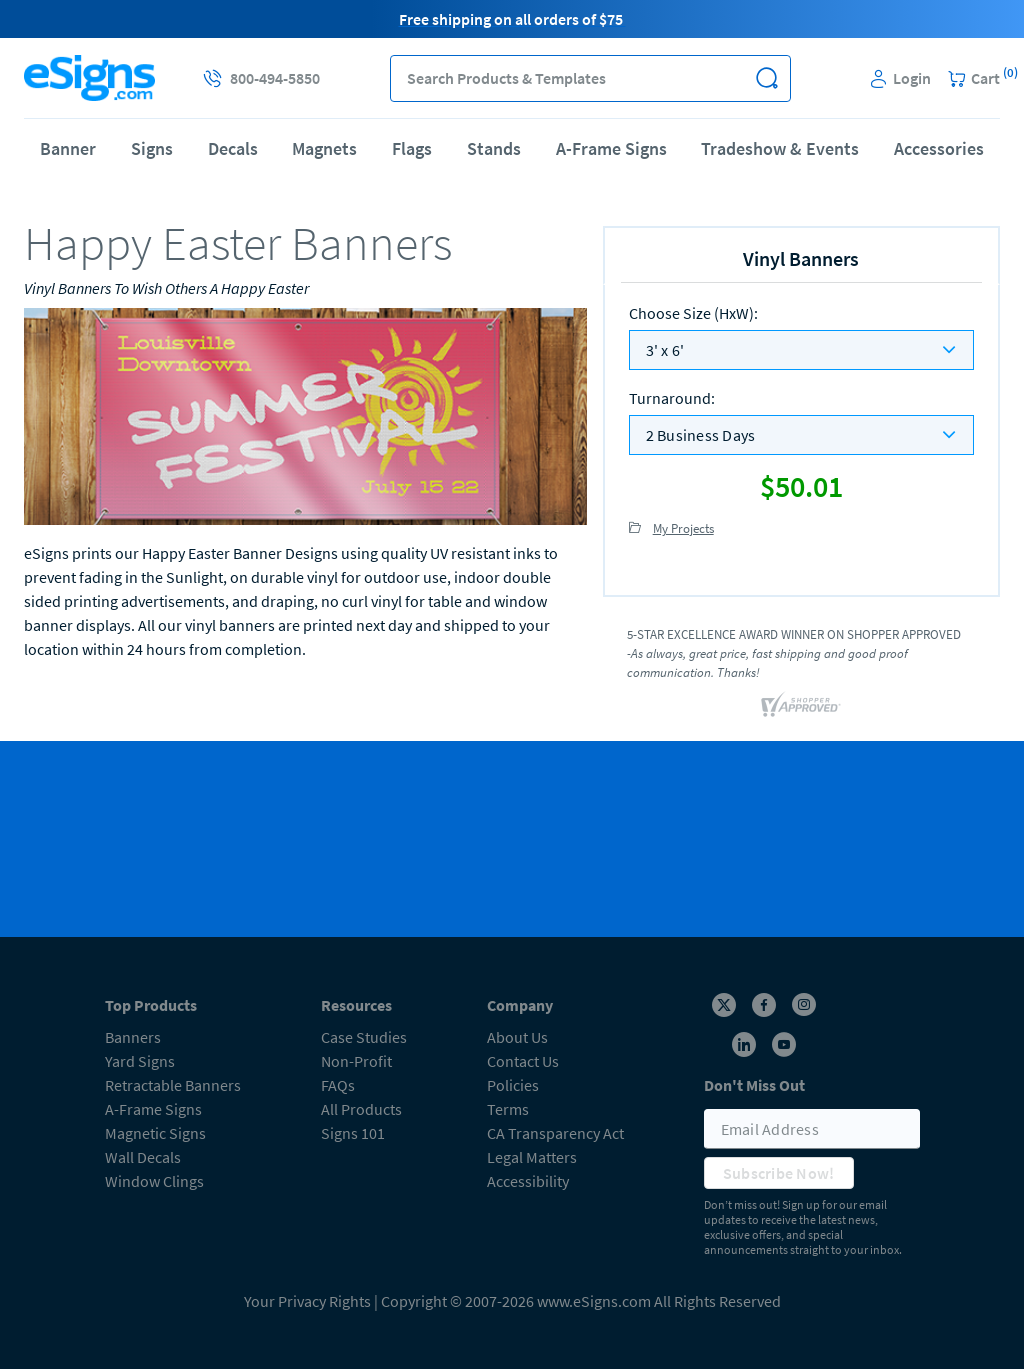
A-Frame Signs (611, 148)
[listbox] (801, 350)
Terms (508, 1109)
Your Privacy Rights (307, 1301)
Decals (233, 148)
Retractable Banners (173, 1085)
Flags (412, 148)
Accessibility (528, 1181)
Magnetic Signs (155, 1133)
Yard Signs (140, 1061)
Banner (68, 148)
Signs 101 (353, 1133)
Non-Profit (356, 1061)
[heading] (305, 243)
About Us (517, 1037)
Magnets (324, 148)
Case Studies (364, 1037)
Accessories (939, 148)
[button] (767, 78)
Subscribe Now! (779, 1173)
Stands (494, 148)
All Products (361, 1109)
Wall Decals (143, 1157)
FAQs (338, 1085)
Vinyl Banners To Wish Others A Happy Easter (166, 288)
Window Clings (154, 1181)
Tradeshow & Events (780, 148)
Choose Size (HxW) (693, 313)
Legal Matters (532, 1157)
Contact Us (523, 1061)
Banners (133, 1037)
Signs (152, 148)
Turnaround (672, 398)
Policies (513, 1085)
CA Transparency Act (555, 1133)
